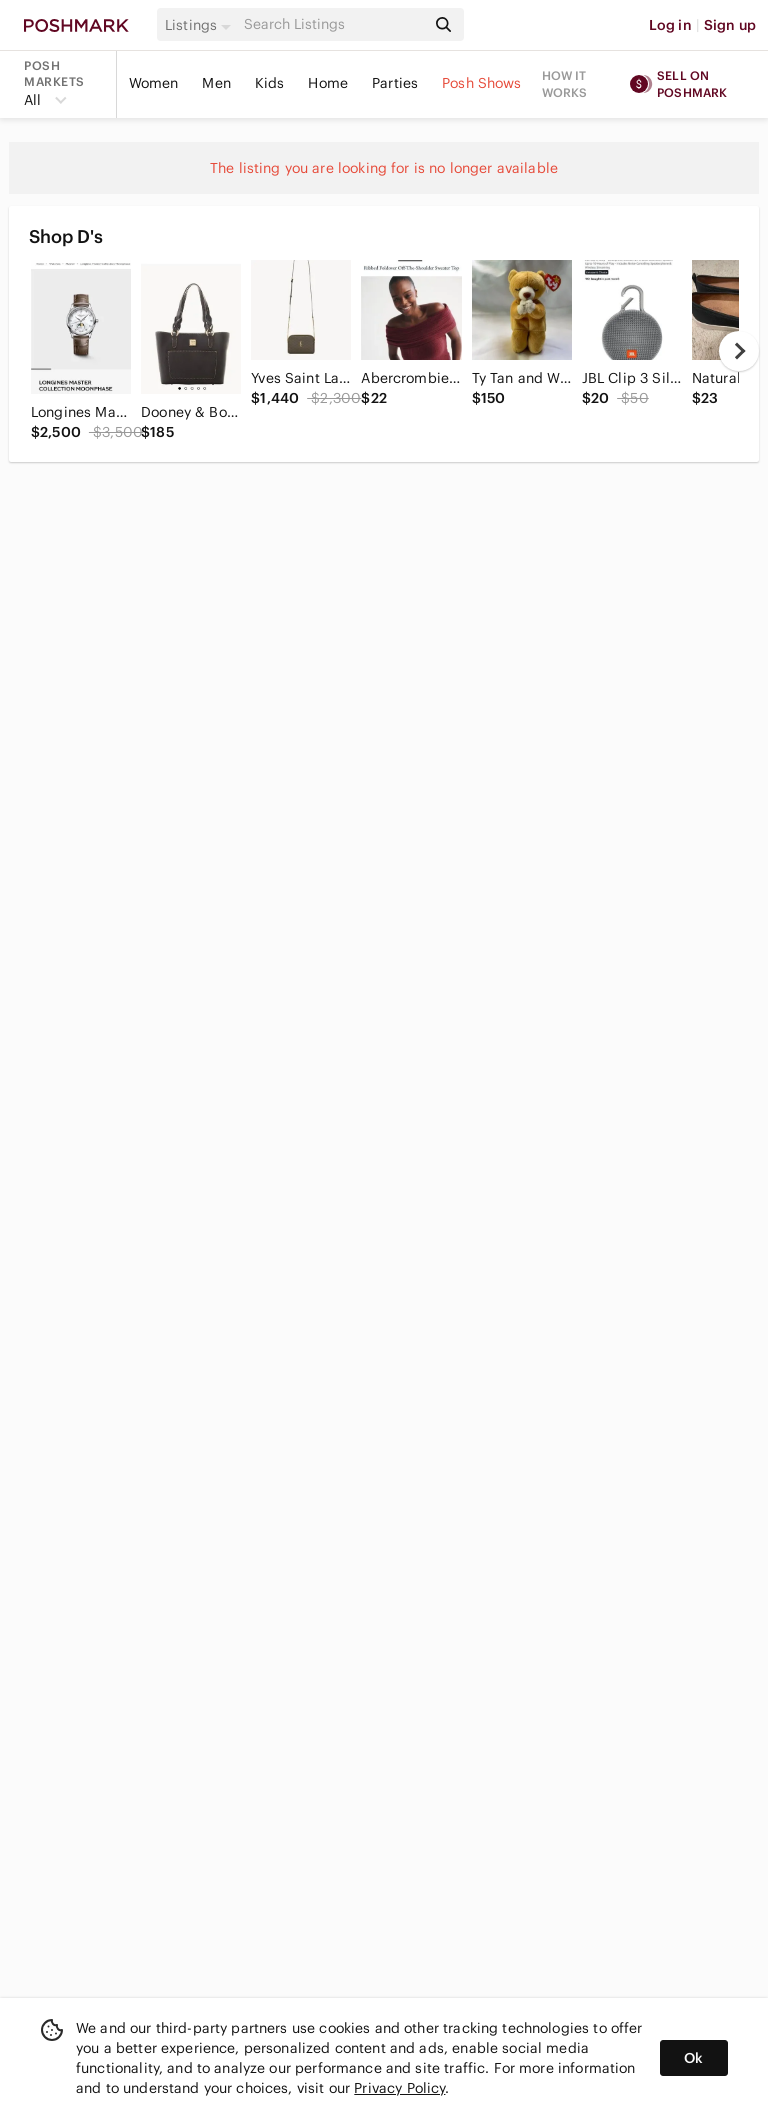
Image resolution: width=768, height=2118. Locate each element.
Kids (270, 83)
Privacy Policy (399, 2088)
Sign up (730, 25)
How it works (565, 84)
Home (328, 83)
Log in (670, 25)
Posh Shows (482, 83)
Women (154, 83)
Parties (395, 83)
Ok (693, 2058)
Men (216, 83)
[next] (739, 351)
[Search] (333, 24)
